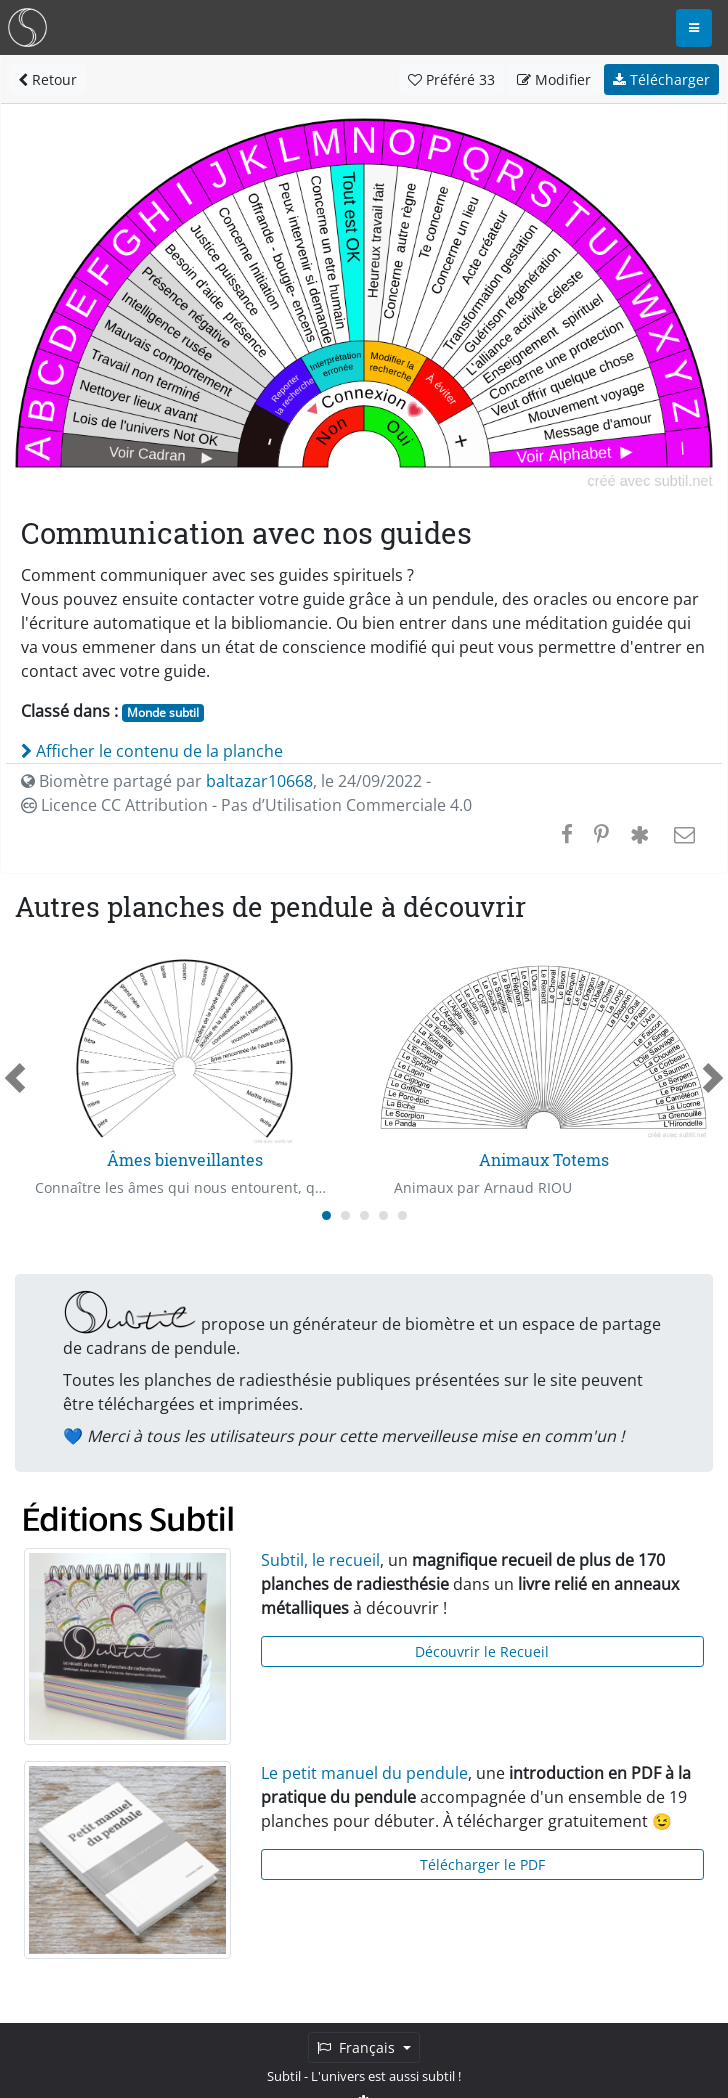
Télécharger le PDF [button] (482, 1864)
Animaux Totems (544, 1159)
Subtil (284, 2076)
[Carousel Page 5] (402, 1215)
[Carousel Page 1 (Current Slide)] (326, 1215)
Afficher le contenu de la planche (152, 751)
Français (358, 2047)
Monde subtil (163, 712)
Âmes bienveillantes (185, 1159)
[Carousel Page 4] (383, 1215)
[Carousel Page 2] (345, 1215)
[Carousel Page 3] (364, 1215)
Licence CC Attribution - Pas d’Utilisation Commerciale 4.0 (246, 805)
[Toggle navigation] (694, 28)
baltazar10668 (259, 781)
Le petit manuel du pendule (364, 1773)
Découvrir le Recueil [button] (482, 1651)
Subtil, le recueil (320, 1560)
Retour (47, 79)
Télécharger (661, 79)
